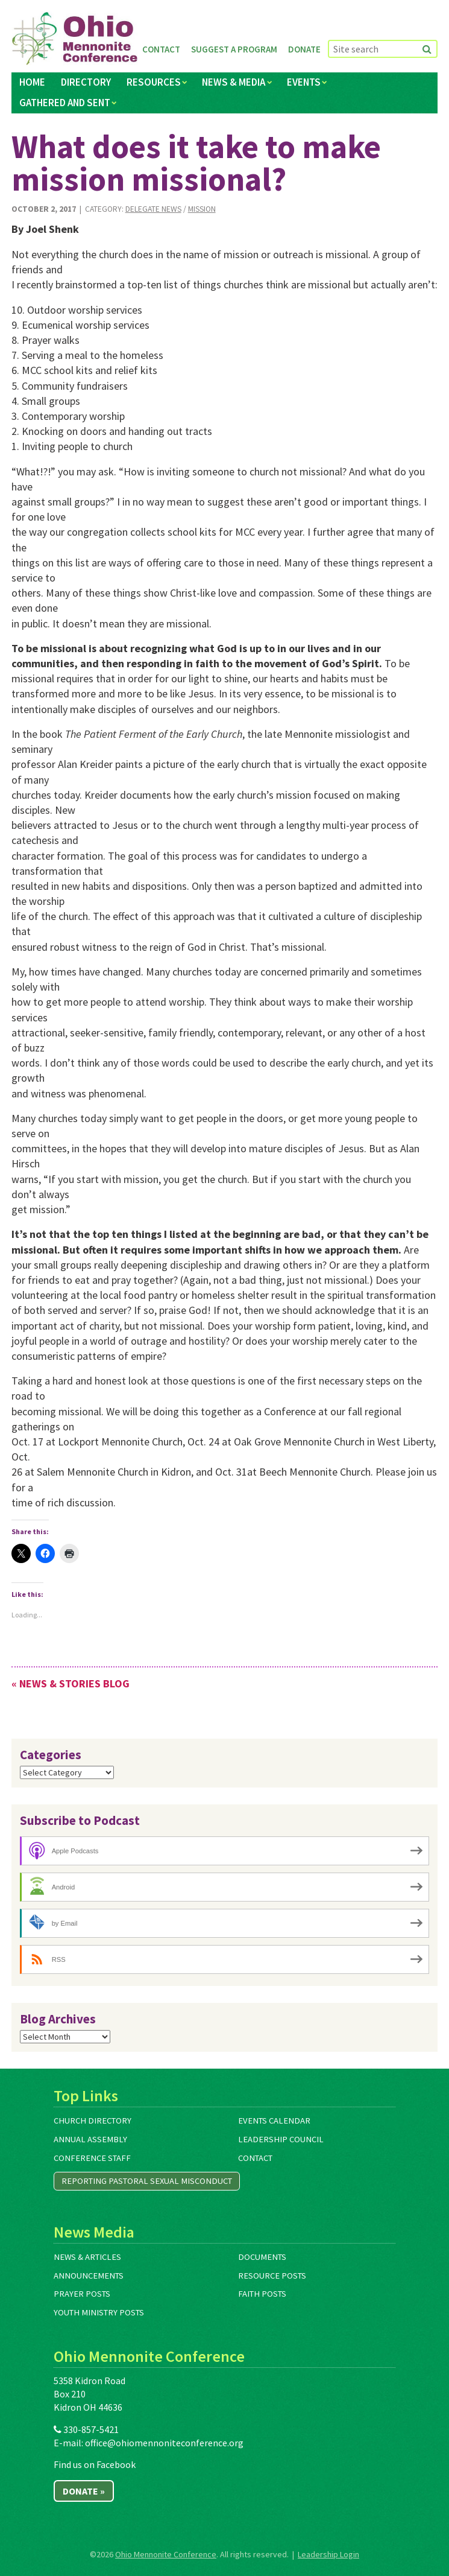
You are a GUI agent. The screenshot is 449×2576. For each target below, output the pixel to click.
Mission (202, 209)
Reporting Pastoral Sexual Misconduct (146, 2180)
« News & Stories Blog (70, 1683)
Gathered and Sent (64, 102)
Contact (161, 49)
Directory (86, 82)
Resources (154, 82)
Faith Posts (262, 2293)
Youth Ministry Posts (99, 2312)
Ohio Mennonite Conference (165, 2554)
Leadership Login (328, 2554)
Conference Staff (92, 2157)
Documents (262, 2256)
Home (32, 82)
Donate (304, 49)
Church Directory (92, 2120)
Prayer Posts (82, 2293)
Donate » (84, 2491)
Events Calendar (274, 2120)
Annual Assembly (90, 2139)
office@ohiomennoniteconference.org (164, 2443)
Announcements (89, 2275)
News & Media (233, 82)
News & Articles (87, 2256)
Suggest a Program (234, 49)
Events (304, 82)
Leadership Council (281, 2139)
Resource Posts (272, 2275)
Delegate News (153, 209)
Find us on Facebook (95, 2464)
